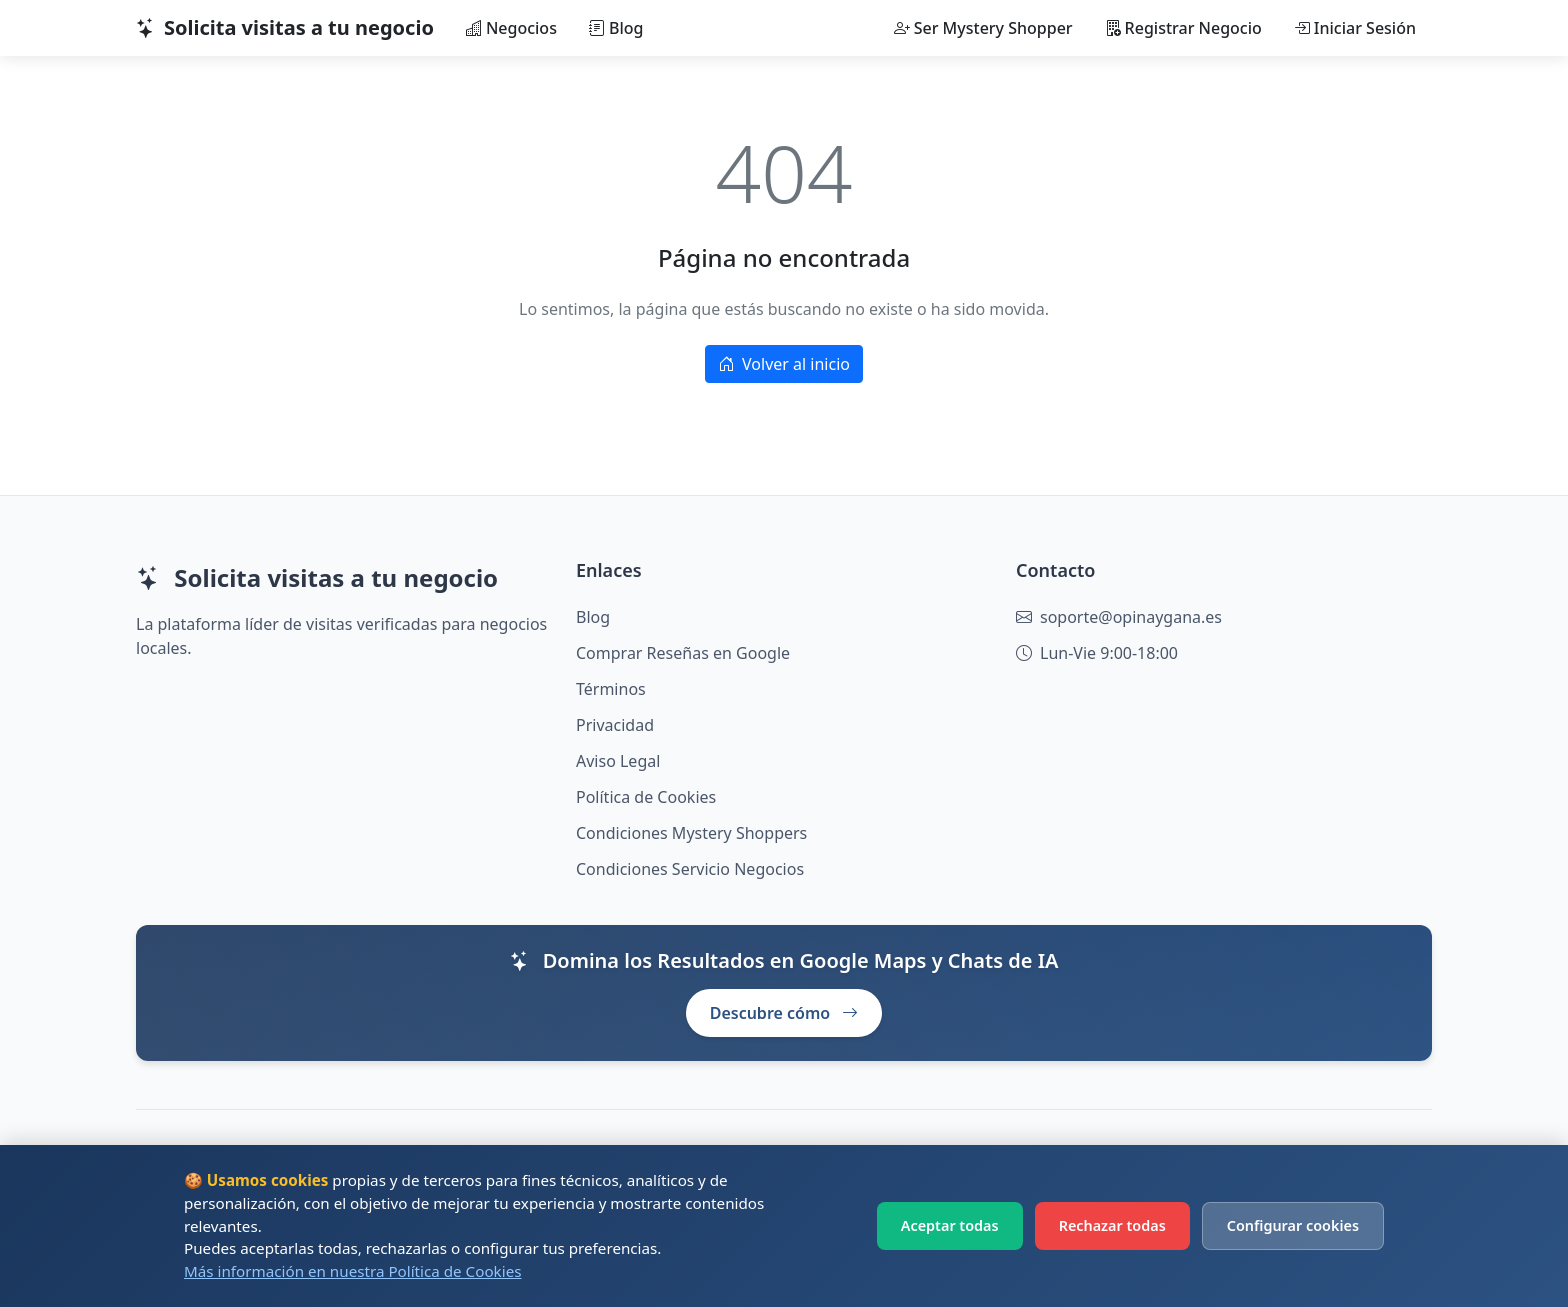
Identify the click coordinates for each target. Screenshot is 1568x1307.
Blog (616, 28)
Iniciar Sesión (1355, 28)
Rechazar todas (1112, 1225)
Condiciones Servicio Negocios (690, 869)
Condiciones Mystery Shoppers (691, 833)
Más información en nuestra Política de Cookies (352, 1271)
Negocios (511, 28)
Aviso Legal (618, 761)
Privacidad (615, 725)
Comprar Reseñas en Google (683, 653)
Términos (611, 689)
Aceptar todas (950, 1225)
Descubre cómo (784, 1013)
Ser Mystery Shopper (983, 28)
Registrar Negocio (1183, 28)
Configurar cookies (1293, 1225)
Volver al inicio (784, 364)
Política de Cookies (646, 797)
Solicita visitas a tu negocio (285, 27)
